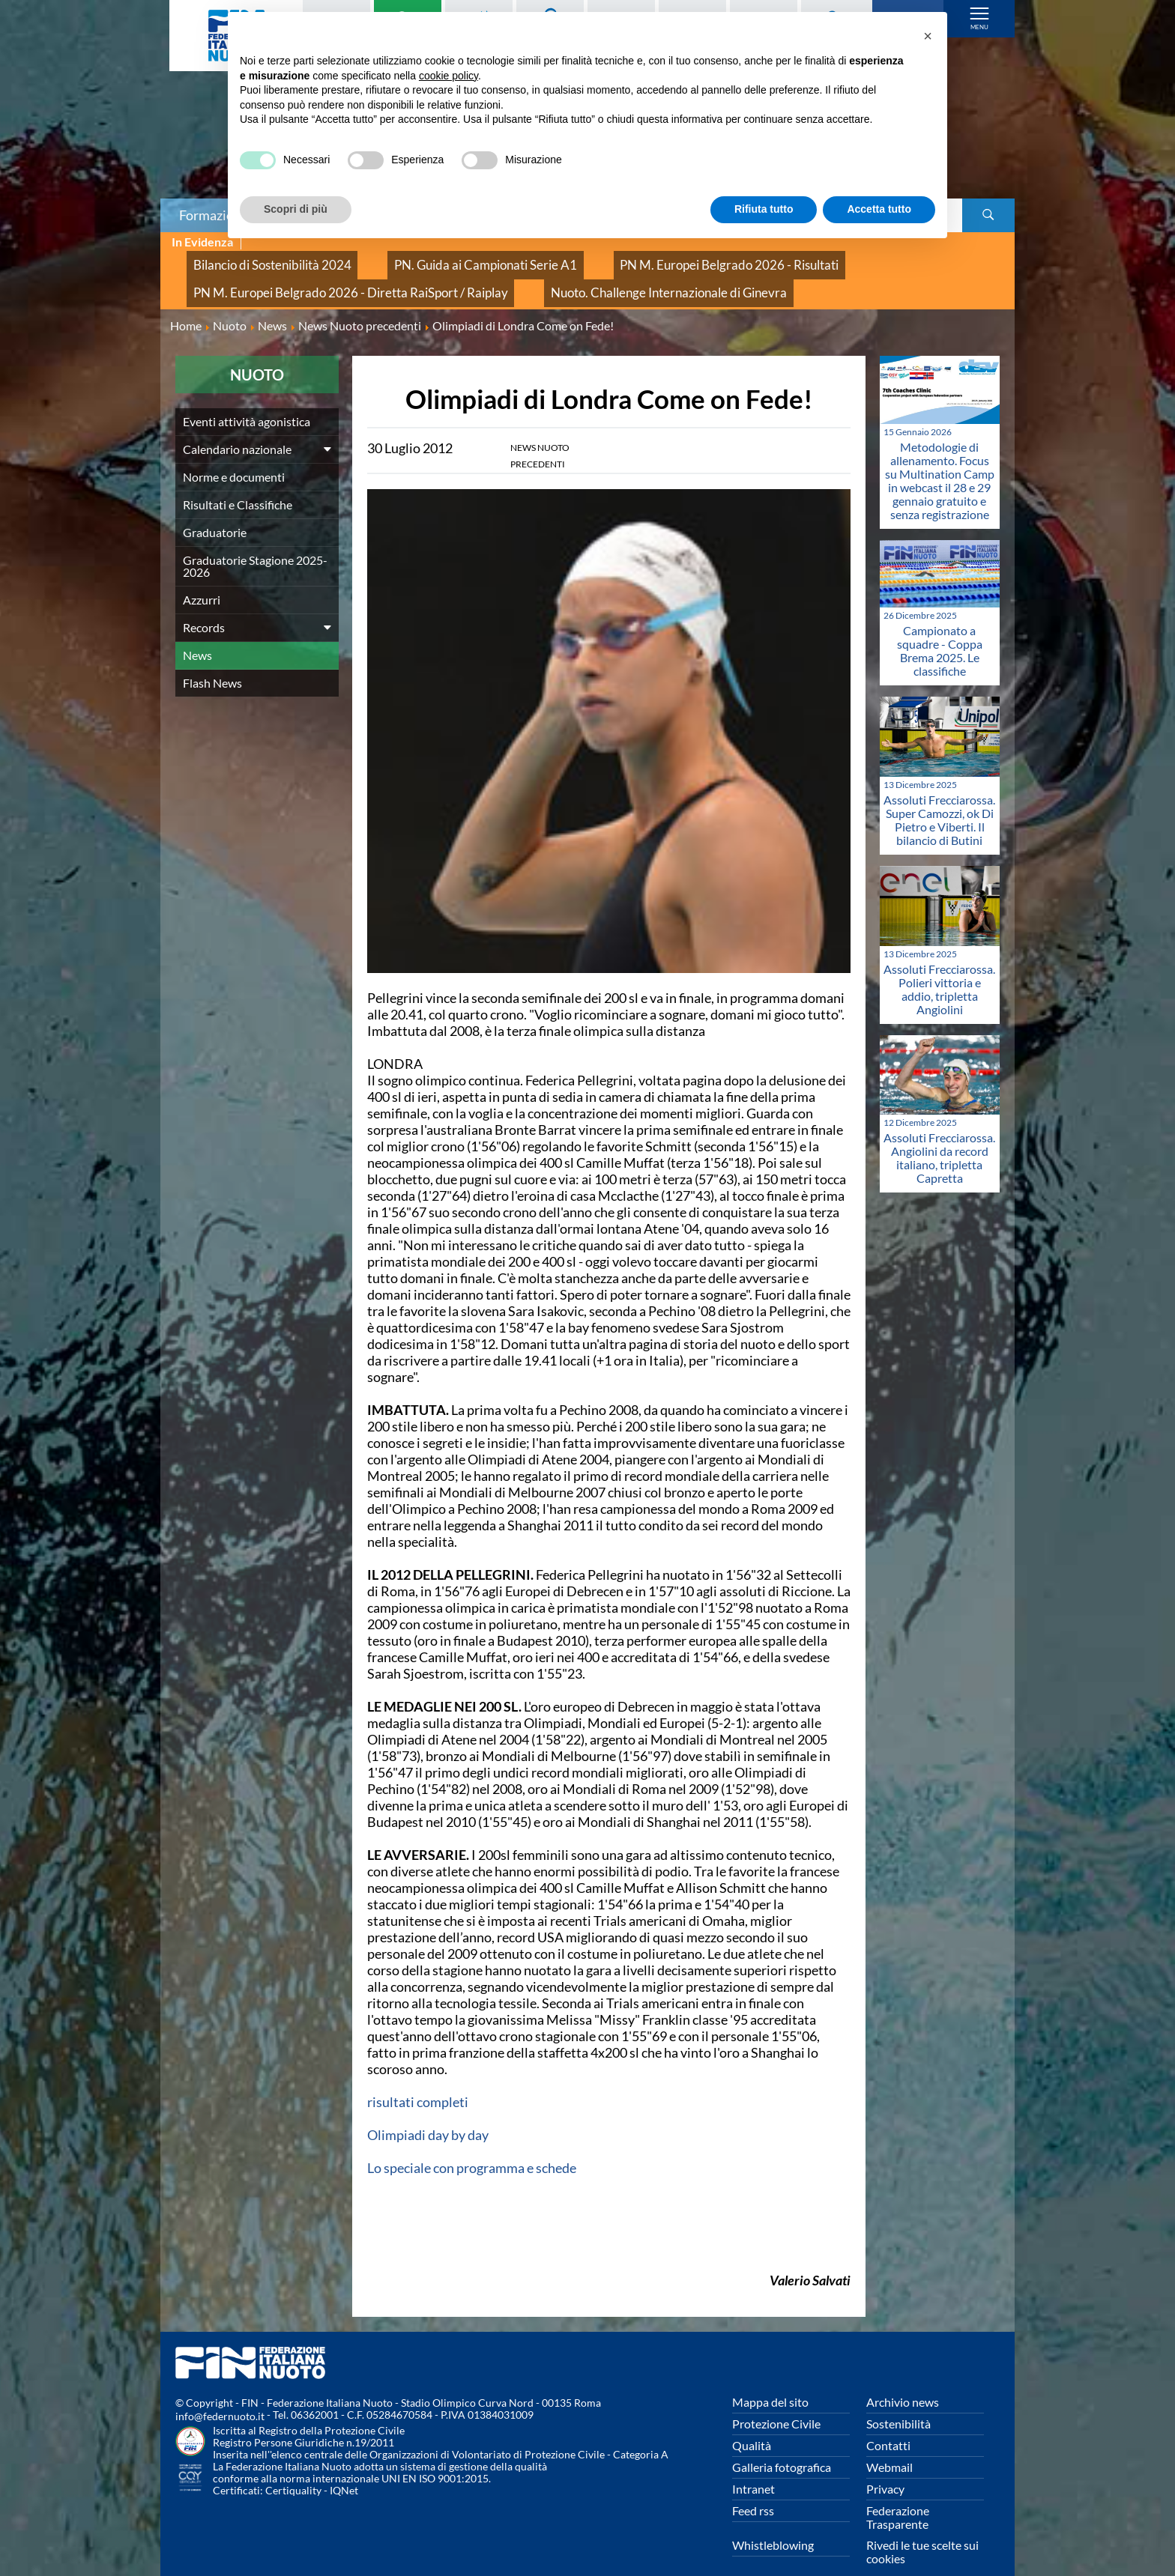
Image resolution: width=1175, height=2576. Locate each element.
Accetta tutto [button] (879, 209)
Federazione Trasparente (897, 2494)
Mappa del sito (770, 2379)
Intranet (753, 2465)
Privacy (885, 2465)
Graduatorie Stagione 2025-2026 (255, 543)
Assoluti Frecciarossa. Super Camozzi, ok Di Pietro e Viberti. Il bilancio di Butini (939, 796)
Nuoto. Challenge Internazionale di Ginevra (583, 275)
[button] (928, 36)
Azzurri (201, 576)
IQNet (344, 2467)
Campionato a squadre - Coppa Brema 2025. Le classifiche (939, 627)
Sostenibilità (898, 2400)
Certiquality (293, 2467)
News (197, 632)
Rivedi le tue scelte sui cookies (922, 2528)
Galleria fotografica (781, 2444)
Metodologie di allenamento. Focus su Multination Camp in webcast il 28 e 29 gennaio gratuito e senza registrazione (939, 457)
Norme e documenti (234, 453)
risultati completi (417, 2078)
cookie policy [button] (448, 76)
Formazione (213, 215)
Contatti (888, 2422)
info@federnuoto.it (220, 2392)
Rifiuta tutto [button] (764, 209)
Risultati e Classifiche (237, 481)
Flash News (212, 659)
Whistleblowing (773, 2522)
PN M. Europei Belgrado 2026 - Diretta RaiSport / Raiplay (320, 275)
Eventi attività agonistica (246, 398)
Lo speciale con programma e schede (471, 2144)
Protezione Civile (776, 2400)
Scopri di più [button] (295, 209)
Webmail (889, 2444)
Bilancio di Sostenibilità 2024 (254, 258)
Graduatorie (215, 509)
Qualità (751, 2422)
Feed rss (753, 2487)
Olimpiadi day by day (428, 2111)
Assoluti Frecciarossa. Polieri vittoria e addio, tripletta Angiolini (939, 965)
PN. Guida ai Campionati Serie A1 (430, 258)
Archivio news (902, 2379)
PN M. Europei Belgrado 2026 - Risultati (631, 258)
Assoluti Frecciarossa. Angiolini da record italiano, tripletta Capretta (939, 1134)
